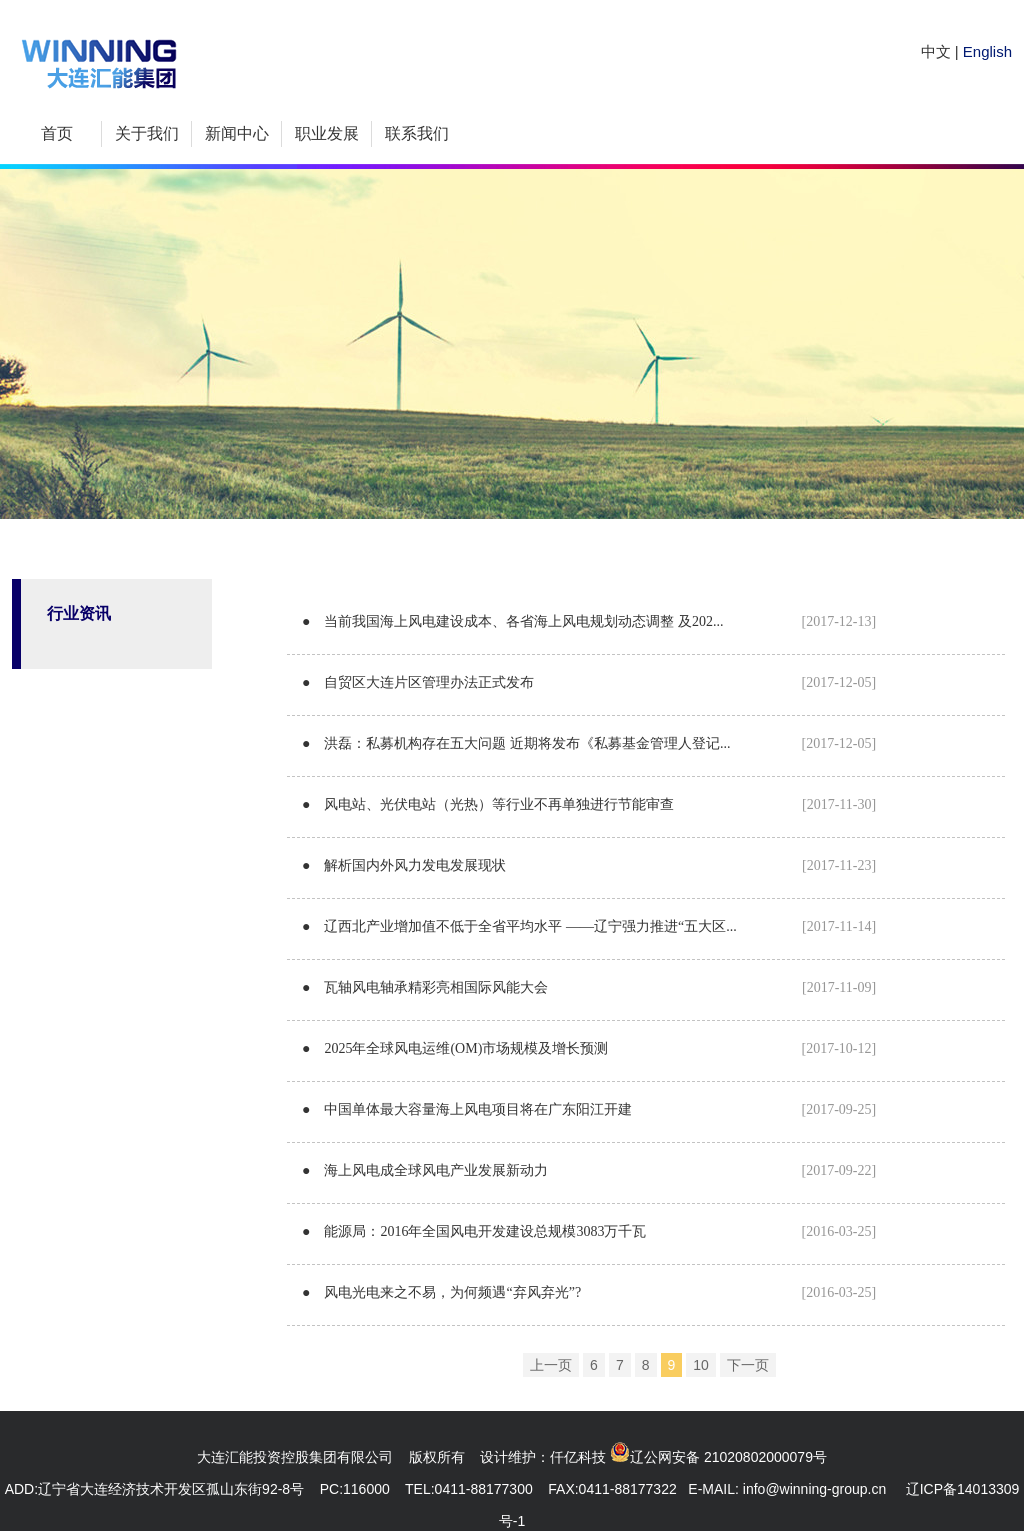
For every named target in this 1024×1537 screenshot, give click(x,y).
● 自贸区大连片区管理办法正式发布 (589, 682)
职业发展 (327, 133)
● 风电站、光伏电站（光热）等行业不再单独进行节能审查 (589, 804)
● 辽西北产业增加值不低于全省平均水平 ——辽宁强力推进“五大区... (589, 926)
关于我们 (147, 133)
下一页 (748, 1365)
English (987, 51)
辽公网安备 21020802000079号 (728, 1457)
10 (701, 1365)
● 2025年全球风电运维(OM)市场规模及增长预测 (589, 1048)
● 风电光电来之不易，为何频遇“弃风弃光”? (589, 1292)
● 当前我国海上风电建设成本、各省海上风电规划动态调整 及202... (589, 621)
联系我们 (417, 133)
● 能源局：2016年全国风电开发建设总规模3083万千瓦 (589, 1231)
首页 (57, 133)
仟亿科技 (578, 1457)
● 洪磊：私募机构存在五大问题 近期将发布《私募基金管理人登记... (589, 743)
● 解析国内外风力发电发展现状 (589, 865)
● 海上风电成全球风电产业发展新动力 (589, 1170)
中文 (936, 51)
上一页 (551, 1365)
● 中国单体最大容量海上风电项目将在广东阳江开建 (589, 1109)
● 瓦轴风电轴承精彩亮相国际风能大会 (589, 987)
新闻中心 (237, 133)
